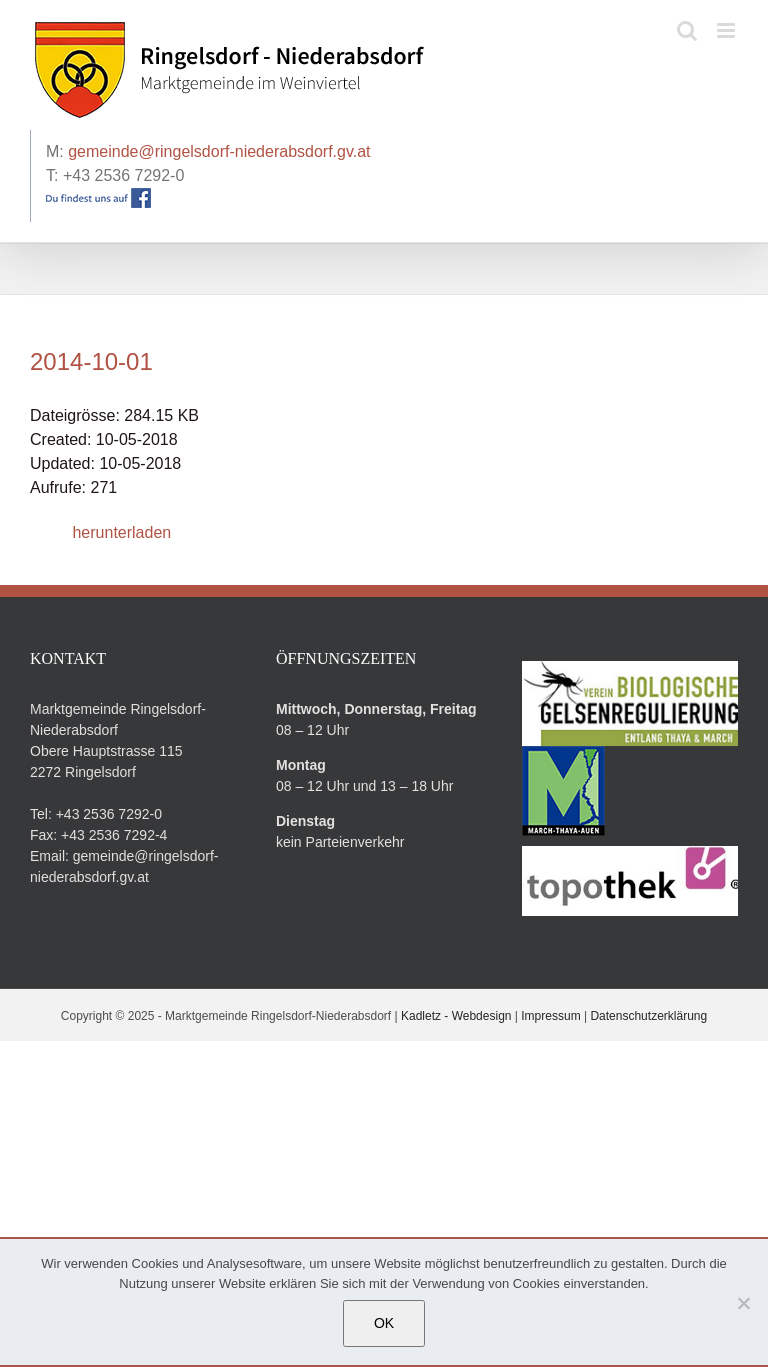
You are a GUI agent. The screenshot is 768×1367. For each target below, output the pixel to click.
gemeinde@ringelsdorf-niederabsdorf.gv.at (219, 151)
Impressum (550, 1016)
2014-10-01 (91, 361)
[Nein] (743, 1303)
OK (384, 1323)
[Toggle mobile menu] (727, 30)
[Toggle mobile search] (687, 30)
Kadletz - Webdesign (456, 1016)
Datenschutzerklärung (648, 1016)
